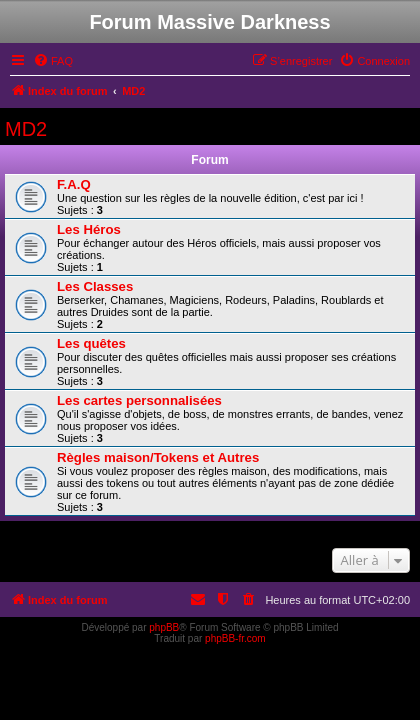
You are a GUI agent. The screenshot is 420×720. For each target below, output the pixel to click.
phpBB (164, 627)
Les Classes (95, 286)
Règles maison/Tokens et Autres (158, 457)
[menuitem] (53, 61)
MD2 (26, 129)
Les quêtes (91, 343)
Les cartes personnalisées (139, 400)
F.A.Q (74, 184)
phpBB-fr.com (235, 638)
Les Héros (89, 229)
